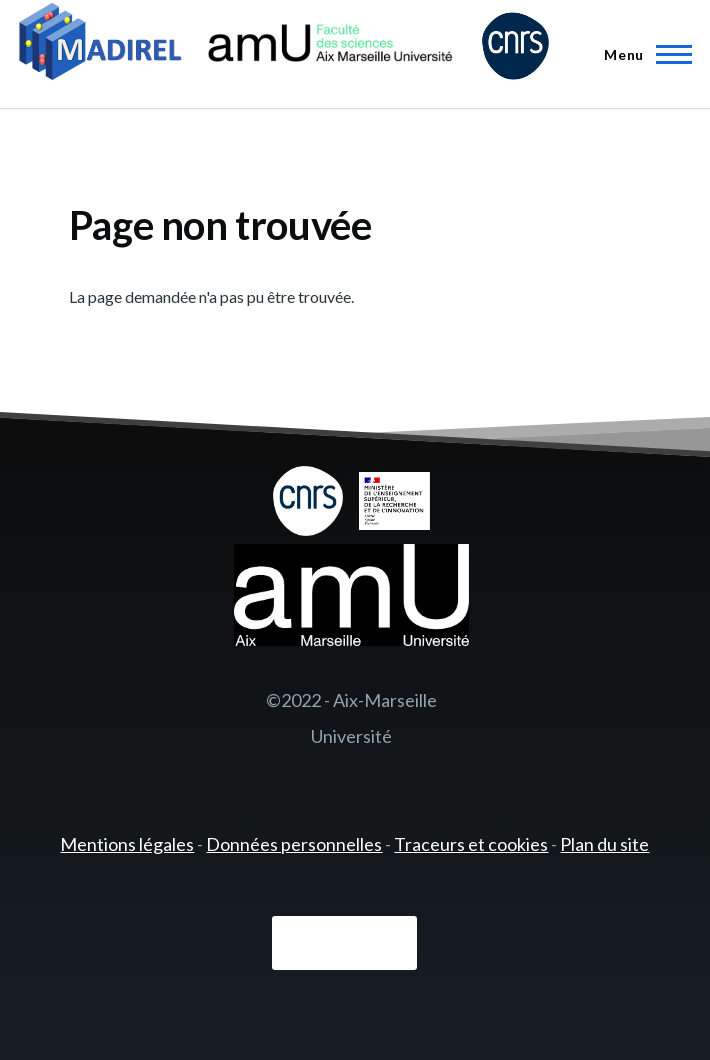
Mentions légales (127, 844)
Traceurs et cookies (471, 844)
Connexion (344, 943)
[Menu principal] (642, 54)
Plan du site (604, 844)
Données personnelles (294, 844)
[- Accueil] (284, 44)
